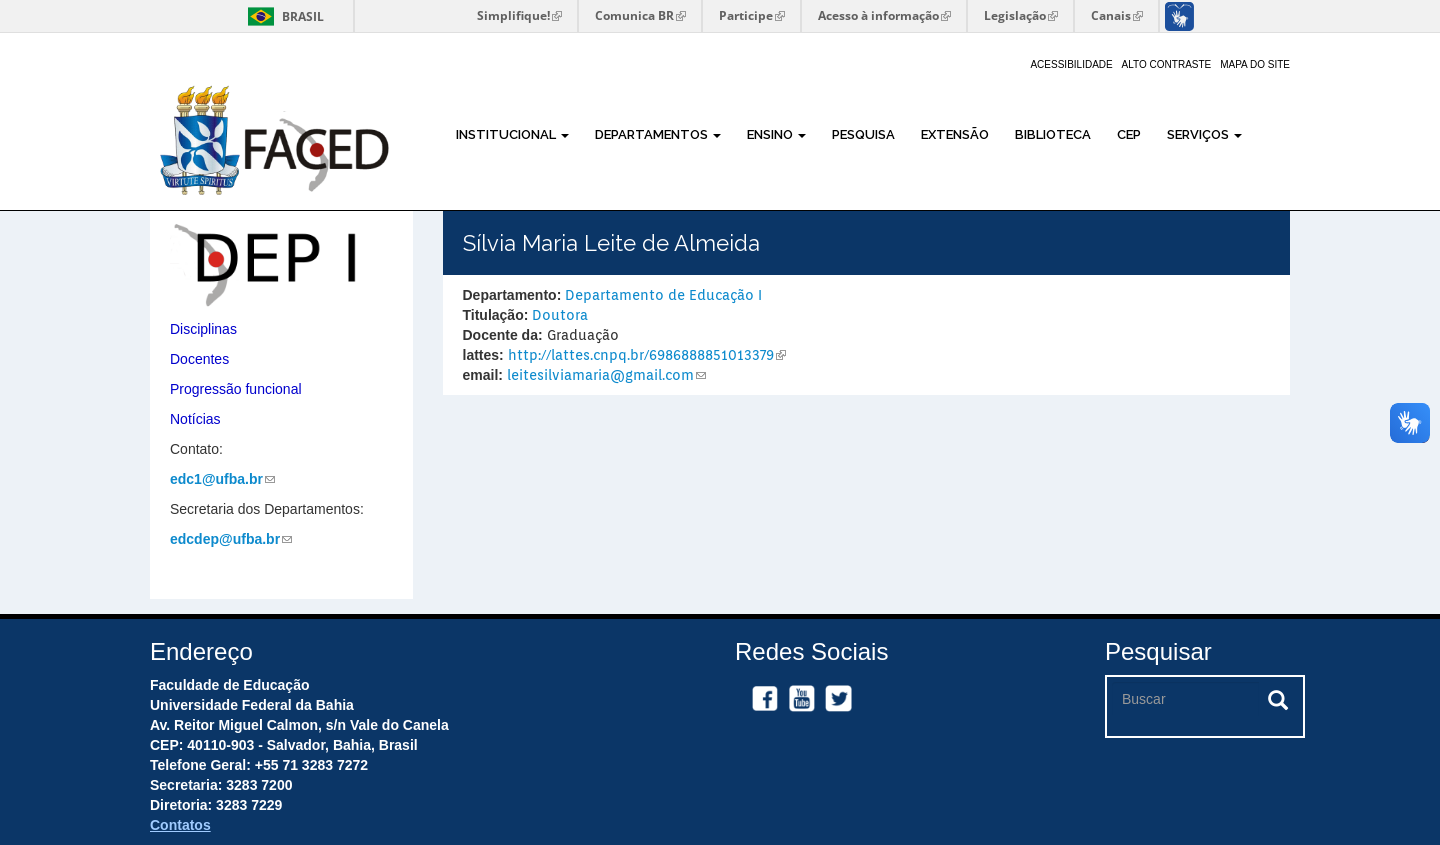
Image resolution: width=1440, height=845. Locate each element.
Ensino (776, 134)
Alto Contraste (1167, 64)
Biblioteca (1053, 134)
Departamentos (658, 134)
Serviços (1204, 134)
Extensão (955, 134)
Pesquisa (863, 134)
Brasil (282, 16)
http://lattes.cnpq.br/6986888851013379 (647, 355)
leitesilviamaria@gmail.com (606, 375)
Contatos (180, 825)
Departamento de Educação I (663, 295)
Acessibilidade (1071, 64)
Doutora (560, 315)
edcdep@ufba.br (231, 539)
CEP (1129, 134)
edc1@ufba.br (222, 479)
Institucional (512, 134)
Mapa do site (1255, 64)
